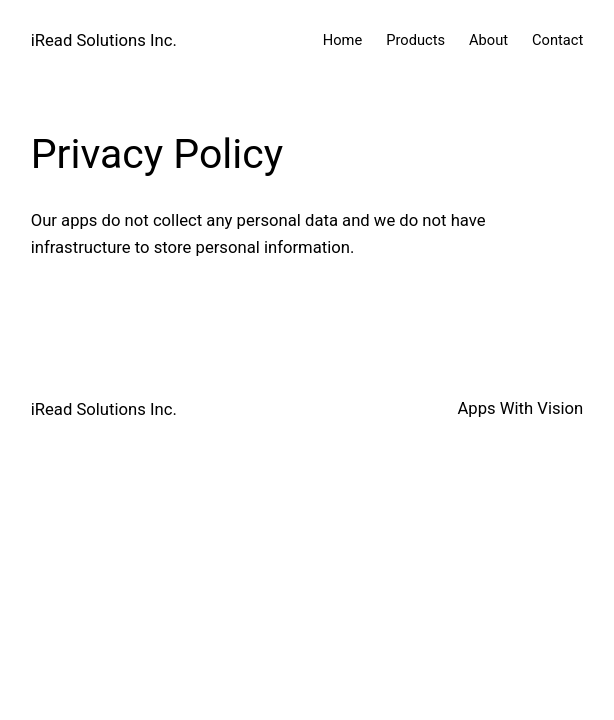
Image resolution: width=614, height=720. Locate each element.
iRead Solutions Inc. (104, 40)
